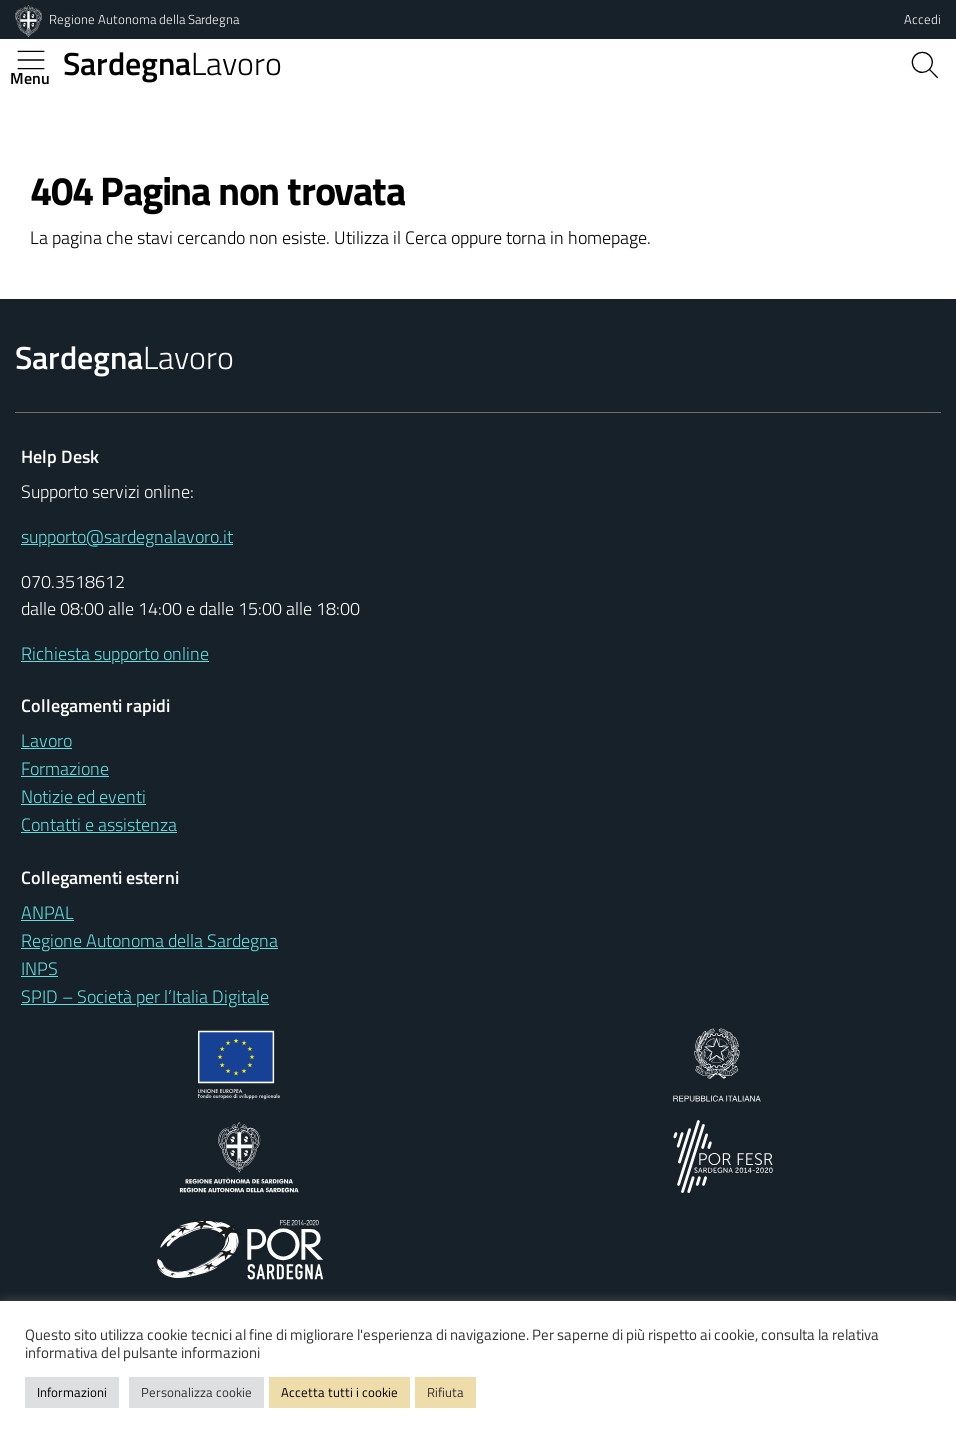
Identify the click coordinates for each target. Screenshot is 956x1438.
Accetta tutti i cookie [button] (339, 1392)
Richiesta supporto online (115, 653)
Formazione (65, 768)
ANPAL (47, 912)
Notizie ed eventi (83, 796)
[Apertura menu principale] (39, 60)
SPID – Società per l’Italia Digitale (145, 996)
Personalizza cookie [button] (196, 1392)
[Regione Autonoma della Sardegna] (30, 19)
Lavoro (172, 63)
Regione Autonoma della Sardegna (144, 19)
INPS (39, 968)
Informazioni (72, 1392)
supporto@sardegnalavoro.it (127, 536)
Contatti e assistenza (99, 824)
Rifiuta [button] (445, 1392)
